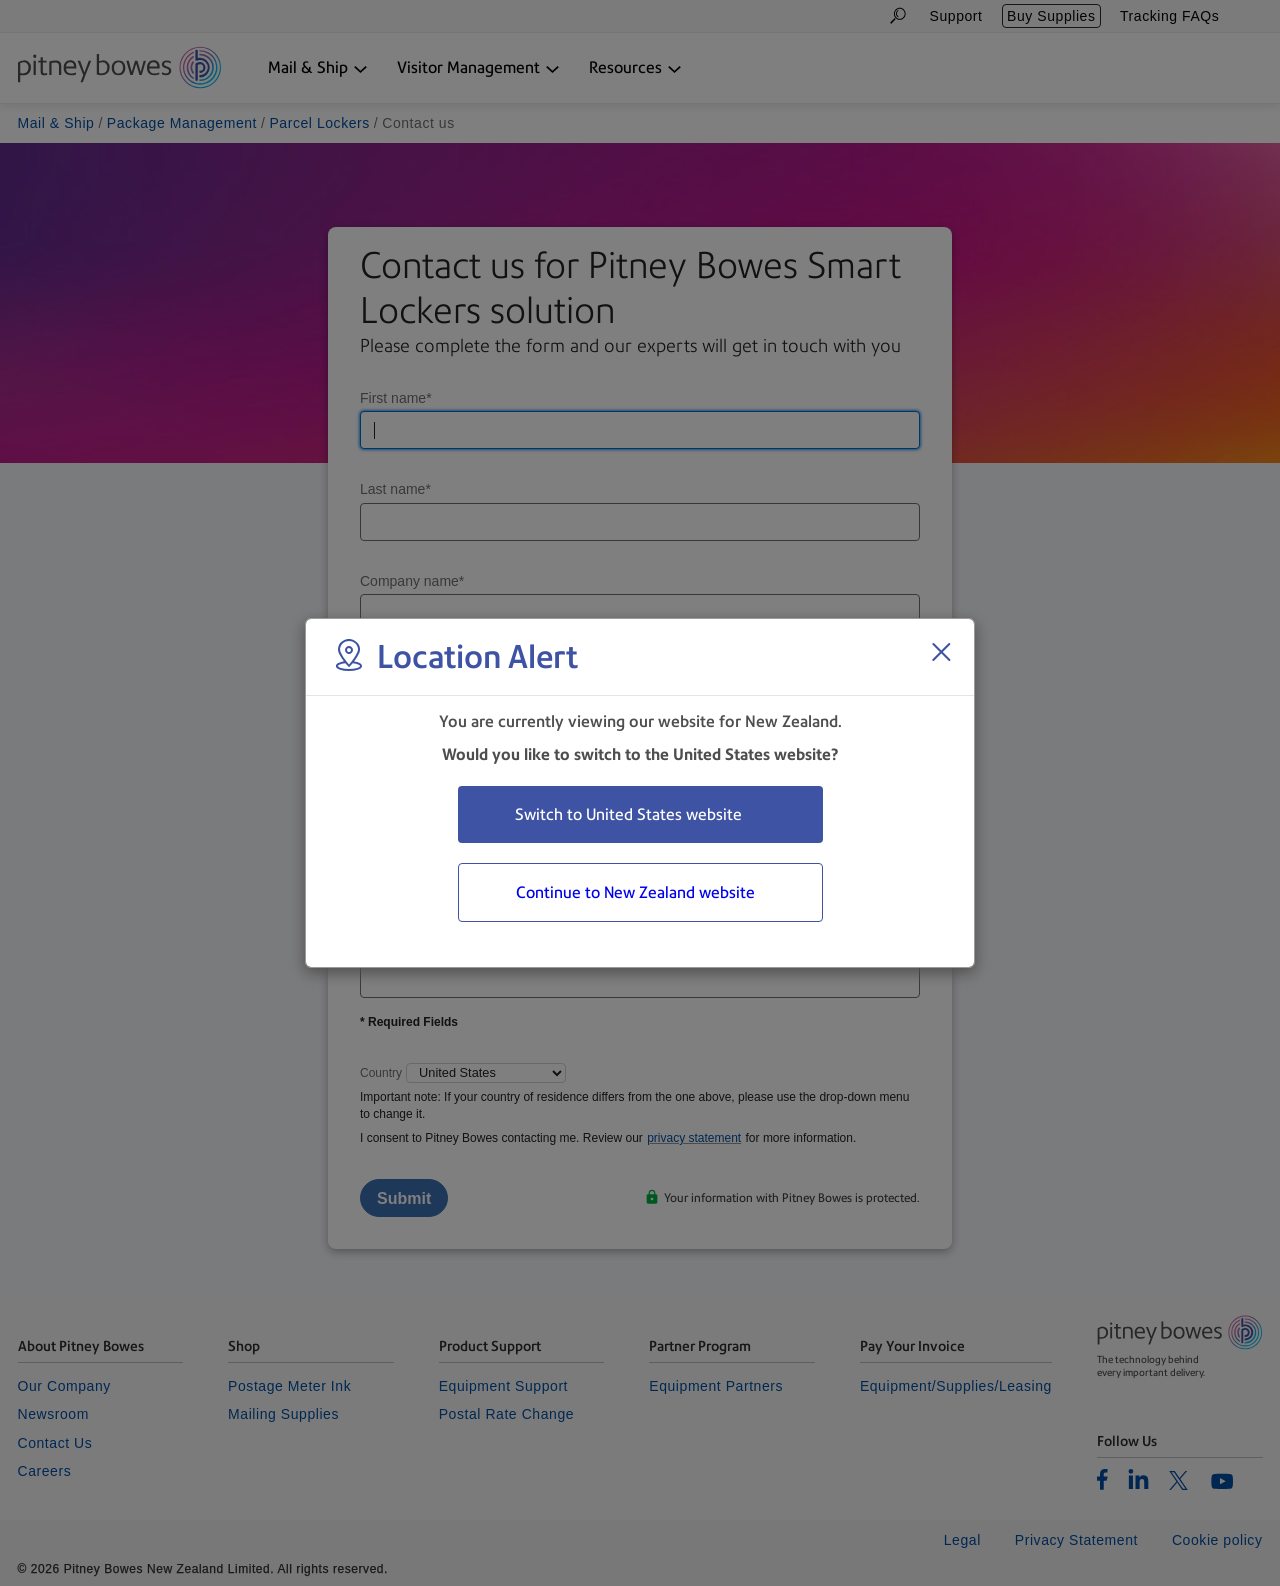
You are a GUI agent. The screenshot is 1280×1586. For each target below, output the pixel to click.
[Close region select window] (941, 652)
